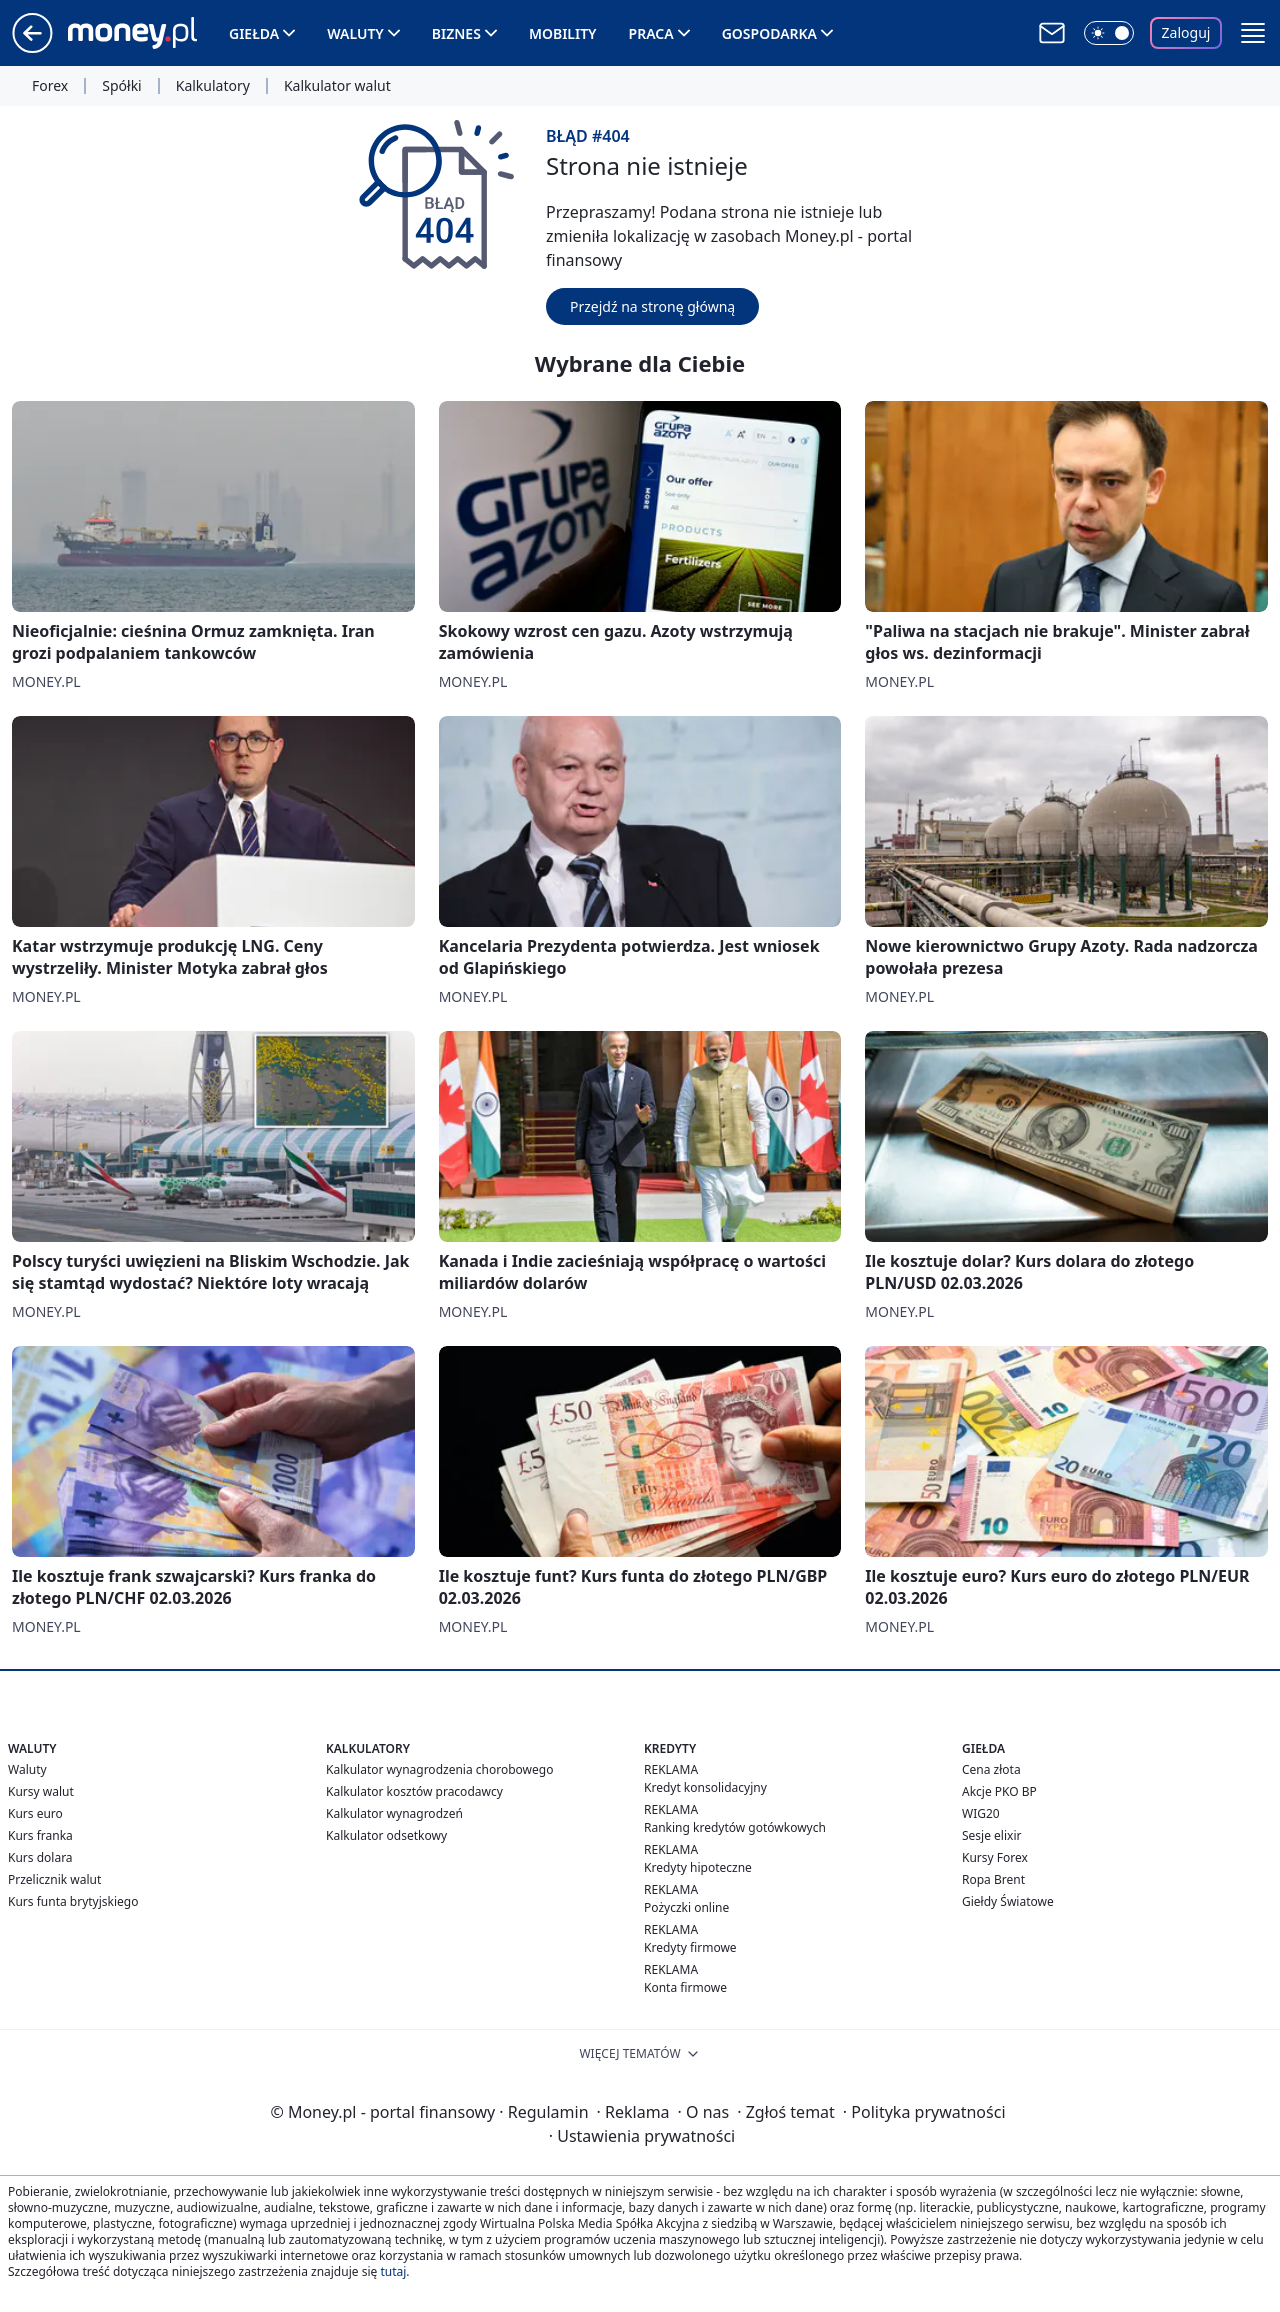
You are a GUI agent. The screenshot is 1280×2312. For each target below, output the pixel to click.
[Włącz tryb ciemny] (1109, 33)
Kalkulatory (213, 86)
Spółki (121, 86)
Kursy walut (41, 1791)
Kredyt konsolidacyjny (705, 1787)
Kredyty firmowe (690, 1947)
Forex (50, 86)
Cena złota (991, 1769)
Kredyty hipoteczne (698, 1867)
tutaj (393, 2271)
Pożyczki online (686, 1907)
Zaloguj (1186, 32)
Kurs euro (35, 1813)
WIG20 (981, 1813)
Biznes (456, 33)
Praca (651, 33)
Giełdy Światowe (1008, 1901)
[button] (1253, 33)
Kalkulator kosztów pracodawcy (414, 1791)
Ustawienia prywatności (642, 2136)
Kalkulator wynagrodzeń (394, 1813)
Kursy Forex (995, 1857)
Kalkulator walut (337, 86)
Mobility (563, 33)
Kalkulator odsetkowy (386, 1835)
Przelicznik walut (54, 1879)
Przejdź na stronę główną (652, 306)
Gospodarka (769, 33)
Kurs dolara (40, 1857)
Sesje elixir (991, 1835)
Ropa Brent (993, 1879)
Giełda (254, 33)
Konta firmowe (685, 1987)
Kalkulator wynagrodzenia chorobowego (439, 1769)
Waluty (355, 33)
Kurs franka (40, 1835)
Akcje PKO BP (999, 1791)
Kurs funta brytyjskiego (73, 1901)
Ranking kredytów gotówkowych (735, 1827)
